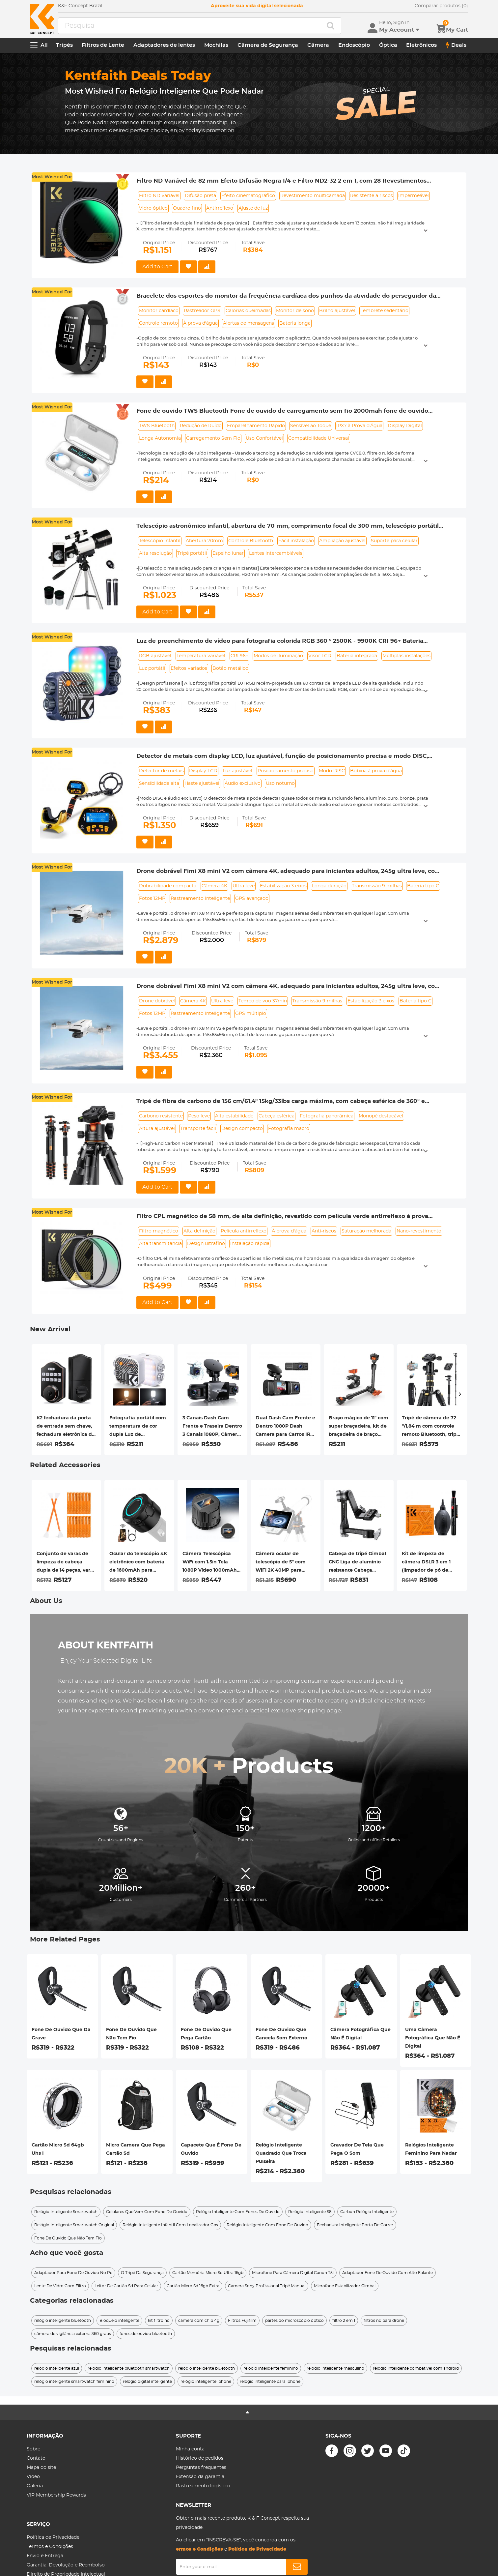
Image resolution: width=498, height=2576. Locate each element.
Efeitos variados (189, 668)
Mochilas (216, 45)
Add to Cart (157, 266)
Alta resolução (155, 553)
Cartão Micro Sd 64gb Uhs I (58, 2149)
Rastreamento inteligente (200, 898)
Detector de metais (161, 771)
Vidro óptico (153, 208)
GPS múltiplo (250, 1013)
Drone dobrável (157, 1001)
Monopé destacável (381, 1116)
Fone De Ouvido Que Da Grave (61, 2034)
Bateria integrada (357, 656)
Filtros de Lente (103, 45)
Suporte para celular (394, 541)
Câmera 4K (214, 886)
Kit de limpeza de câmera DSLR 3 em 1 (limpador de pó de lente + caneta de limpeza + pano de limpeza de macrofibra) (430, 1563)
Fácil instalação (296, 541)
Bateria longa (295, 323)
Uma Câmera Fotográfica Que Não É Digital (432, 2038)
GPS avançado (251, 898)
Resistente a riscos (371, 195)
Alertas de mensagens (248, 323)
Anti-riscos (324, 1231)
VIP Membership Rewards (56, 2495)
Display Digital (405, 426)
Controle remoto (158, 323)
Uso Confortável (264, 438)
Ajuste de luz (253, 208)
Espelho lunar (228, 553)
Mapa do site (41, 2467)
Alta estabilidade (234, 1116)
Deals (456, 45)
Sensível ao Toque (310, 426)
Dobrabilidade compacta (167, 886)
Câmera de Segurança (267, 45)
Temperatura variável (201, 656)
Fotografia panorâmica (326, 1116)
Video (33, 2476)
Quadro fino (187, 208)
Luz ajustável (237, 771)
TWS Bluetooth (157, 426)
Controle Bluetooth (250, 541)
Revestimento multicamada (312, 195)
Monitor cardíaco (159, 311)
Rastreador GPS (202, 311)
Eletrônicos (421, 45)
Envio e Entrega (45, 2556)
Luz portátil (152, 668)
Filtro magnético (158, 1231)
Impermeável (413, 195)
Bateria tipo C (423, 886)
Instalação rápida (249, 1243)
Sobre (33, 2449)
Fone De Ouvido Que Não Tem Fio (131, 2034)
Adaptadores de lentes (164, 45)
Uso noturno (280, 783)
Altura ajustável (157, 1128)
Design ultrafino (206, 1243)
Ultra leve (244, 886)
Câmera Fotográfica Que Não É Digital (360, 2034)
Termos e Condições (50, 2546)
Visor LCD (319, 656)
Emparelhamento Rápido (256, 426)
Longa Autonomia (160, 438)
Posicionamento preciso (286, 771)
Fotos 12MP (152, 898)
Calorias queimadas (248, 311)
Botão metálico (230, 668)
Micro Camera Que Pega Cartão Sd (135, 2149)
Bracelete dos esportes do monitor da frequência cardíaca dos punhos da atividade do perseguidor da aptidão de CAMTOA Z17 (286, 296)
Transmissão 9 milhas (377, 886)
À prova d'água (200, 323)
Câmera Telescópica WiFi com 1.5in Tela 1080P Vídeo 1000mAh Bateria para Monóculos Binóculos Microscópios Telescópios (211, 1563)
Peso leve (199, 1116)
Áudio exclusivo (243, 783)
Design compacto (242, 1128)
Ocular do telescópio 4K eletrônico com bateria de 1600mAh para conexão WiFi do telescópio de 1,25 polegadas (138, 1563)
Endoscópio (354, 45)
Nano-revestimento (419, 1231)
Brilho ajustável (337, 311)
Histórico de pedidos (199, 2458)
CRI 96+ (239, 656)
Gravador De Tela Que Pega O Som (357, 2149)
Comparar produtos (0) (441, 6)
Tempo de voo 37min (262, 1001)
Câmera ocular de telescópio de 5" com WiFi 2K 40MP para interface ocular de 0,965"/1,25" (281, 1563)
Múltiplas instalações (406, 656)
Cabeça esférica (276, 1116)
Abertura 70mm (204, 541)
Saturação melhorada (366, 1231)
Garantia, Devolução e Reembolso (66, 2565)
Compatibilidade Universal (318, 438)
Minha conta (190, 2449)
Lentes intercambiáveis (275, 553)
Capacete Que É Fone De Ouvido (211, 2149)
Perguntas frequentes (201, 2467)
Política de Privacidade (53, 2537)
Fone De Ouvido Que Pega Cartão (206, 2034)
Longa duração (329, 886)
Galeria (35, 2486)
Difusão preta (200, 195)
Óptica (388, 45)
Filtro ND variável (159, 195)
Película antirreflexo (243, 1231)
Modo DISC (332, 771)
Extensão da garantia (200, 2476)
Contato (36, 2458)
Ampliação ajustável (342, 541)
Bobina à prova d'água (376, 771)
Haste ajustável (201, 783)
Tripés (64, 45)
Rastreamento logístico (203, 2486)
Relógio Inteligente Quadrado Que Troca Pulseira (281, 2153)
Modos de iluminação (278, 656)
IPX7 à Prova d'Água (359, 426)
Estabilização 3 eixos (283, 886)
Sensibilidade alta (159, 783)
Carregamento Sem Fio (213, 438)
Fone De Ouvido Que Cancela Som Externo (281, 2034)
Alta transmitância (160, 1243)
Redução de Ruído (201, 426)
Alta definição (199, 1231)
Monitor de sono (295, 311)
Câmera (318, 45)
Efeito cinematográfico (248, 195)
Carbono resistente (161, 1116)
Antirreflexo (219, 208)
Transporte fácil (198, 1128)
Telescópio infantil (159, 541)
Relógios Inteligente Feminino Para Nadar (431, 2149)
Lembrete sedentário (384, 311)
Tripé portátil (192, 553)
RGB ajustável (155, 656)
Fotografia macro (288, 1128)
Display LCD (203, 771)
